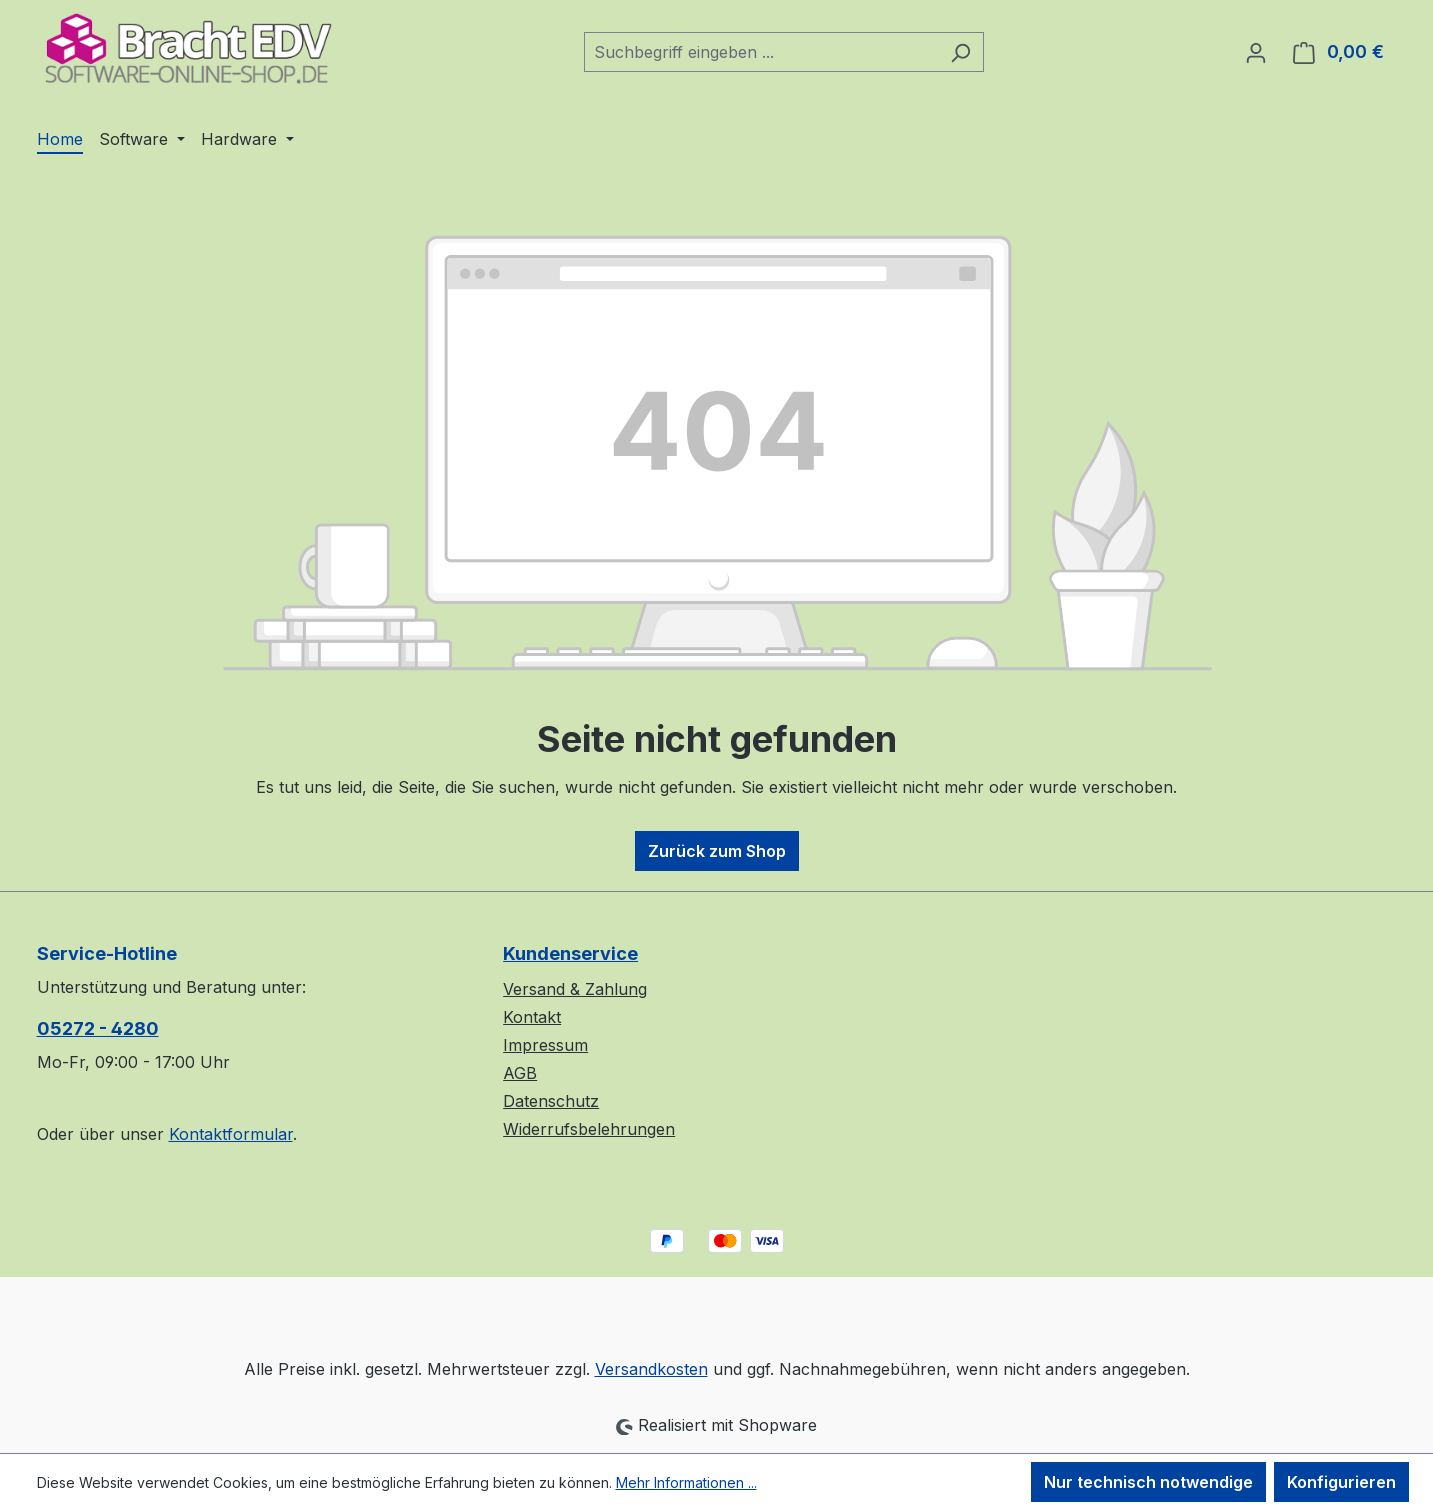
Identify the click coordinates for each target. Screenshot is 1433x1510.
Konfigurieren (1341, 1482)
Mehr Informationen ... (686, 1482)
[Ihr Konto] (1256, 52)
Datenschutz (551, 1101)
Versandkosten (651, 1369)
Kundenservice (570, 953)
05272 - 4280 (98, 1028)
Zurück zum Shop (717, 851)
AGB (520, 1073)
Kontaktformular (231, 1134)
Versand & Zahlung (575, 989)
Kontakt (532, 1017)
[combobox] (761, 52)
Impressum (545, 1045)
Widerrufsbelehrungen (589, 1129)
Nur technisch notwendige (1148, 1482)
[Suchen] (960, 52)
